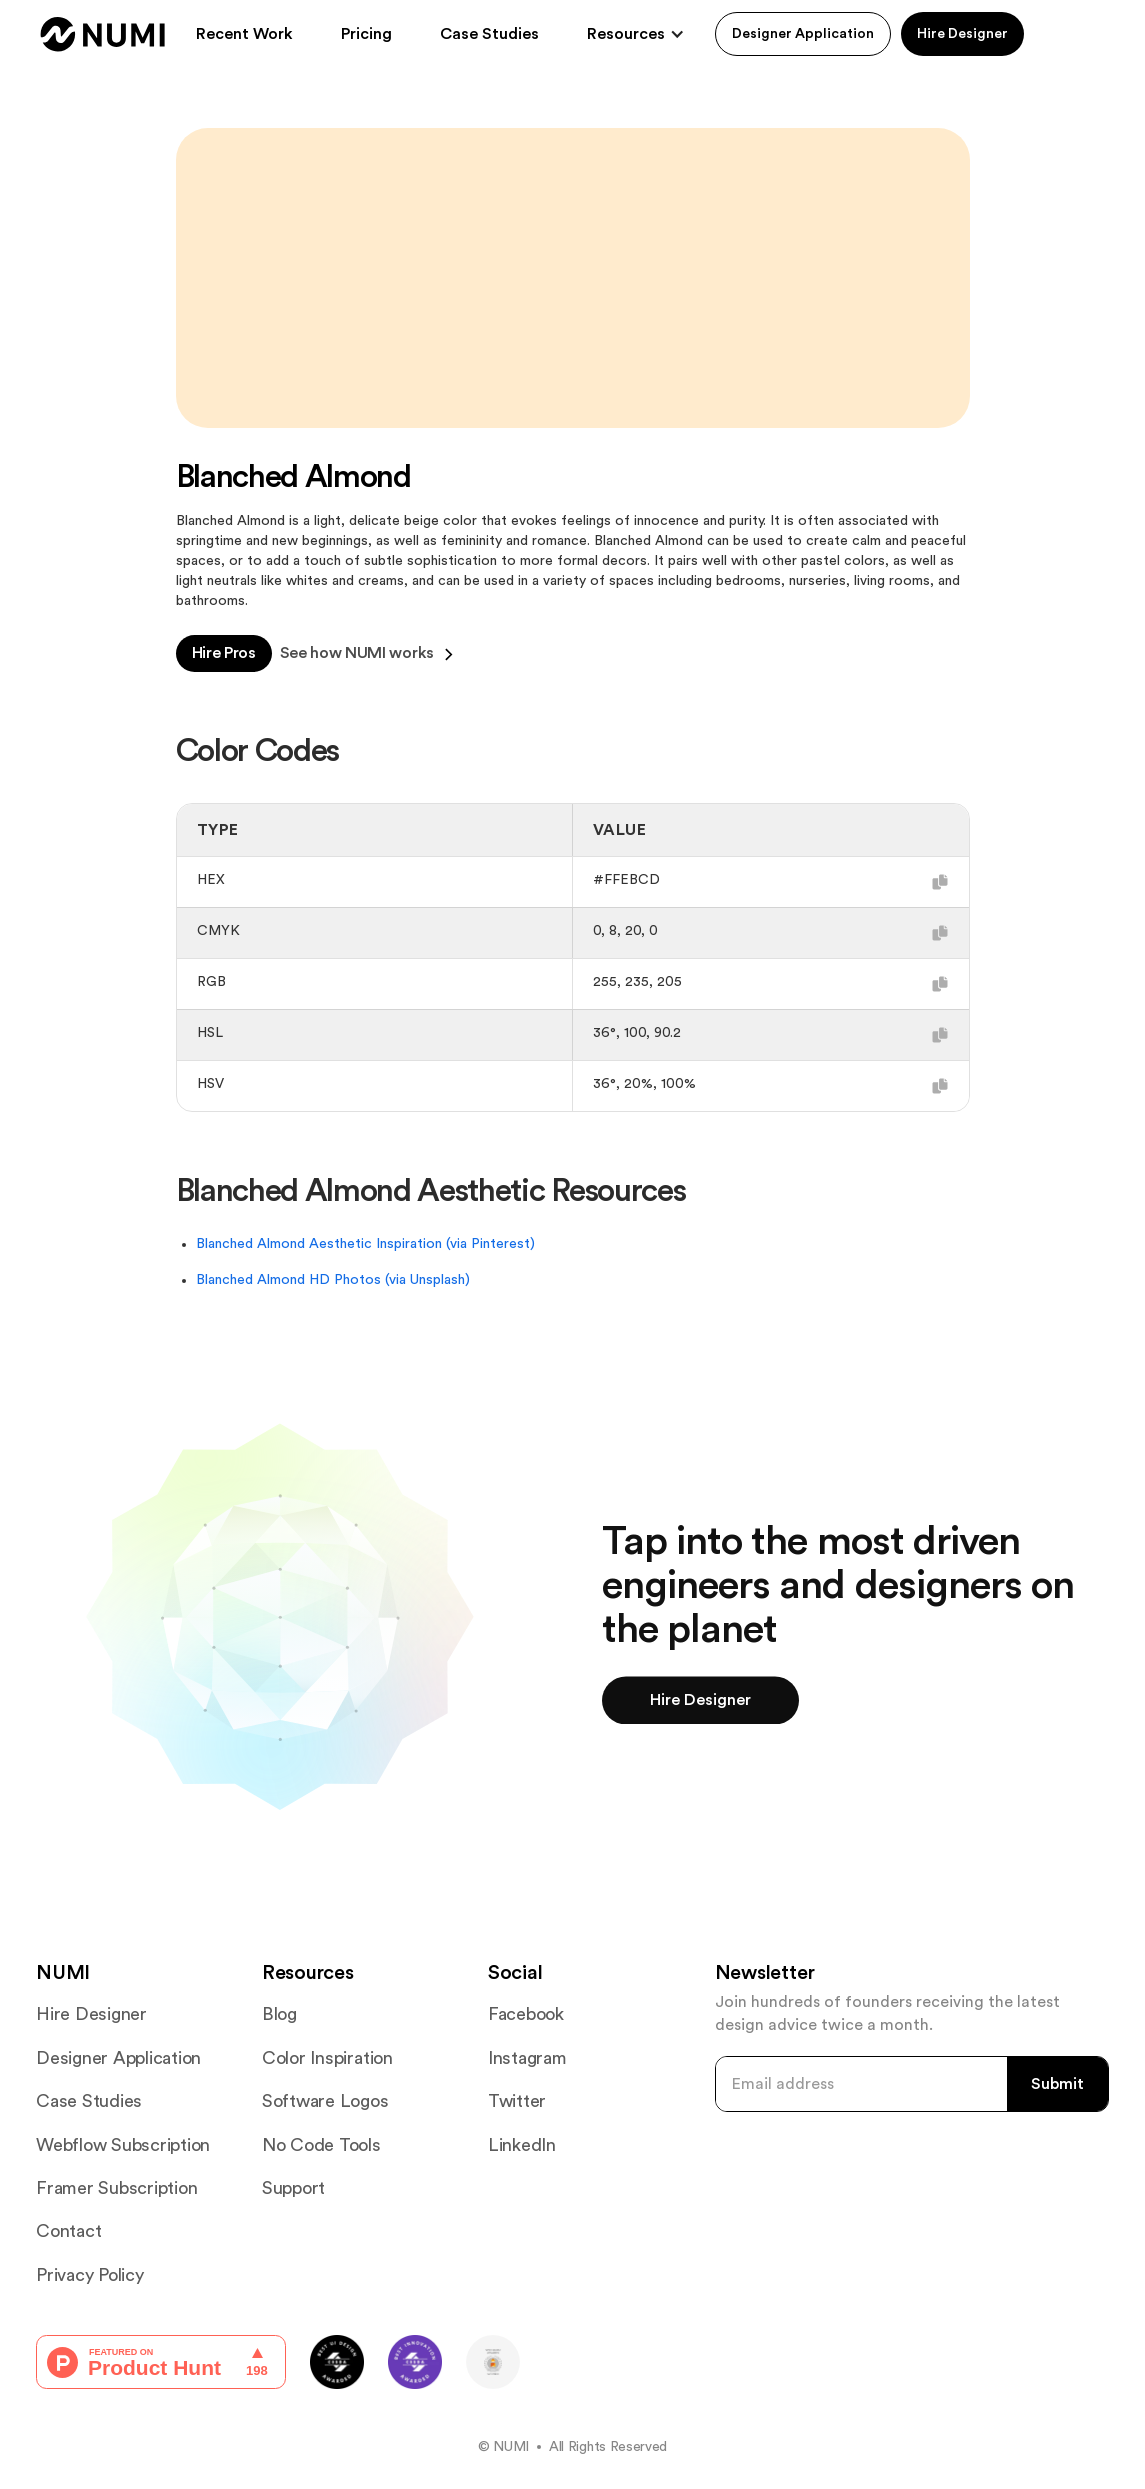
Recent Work (244, 34)
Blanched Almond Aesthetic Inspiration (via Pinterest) (365, 1244)
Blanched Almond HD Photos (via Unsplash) (333, 1280)
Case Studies (489, 34)
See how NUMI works (367, 654)
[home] (103, 34)
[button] (636, 34)
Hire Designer (962, 34)
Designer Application (803, 34)
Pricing (366, 34)
